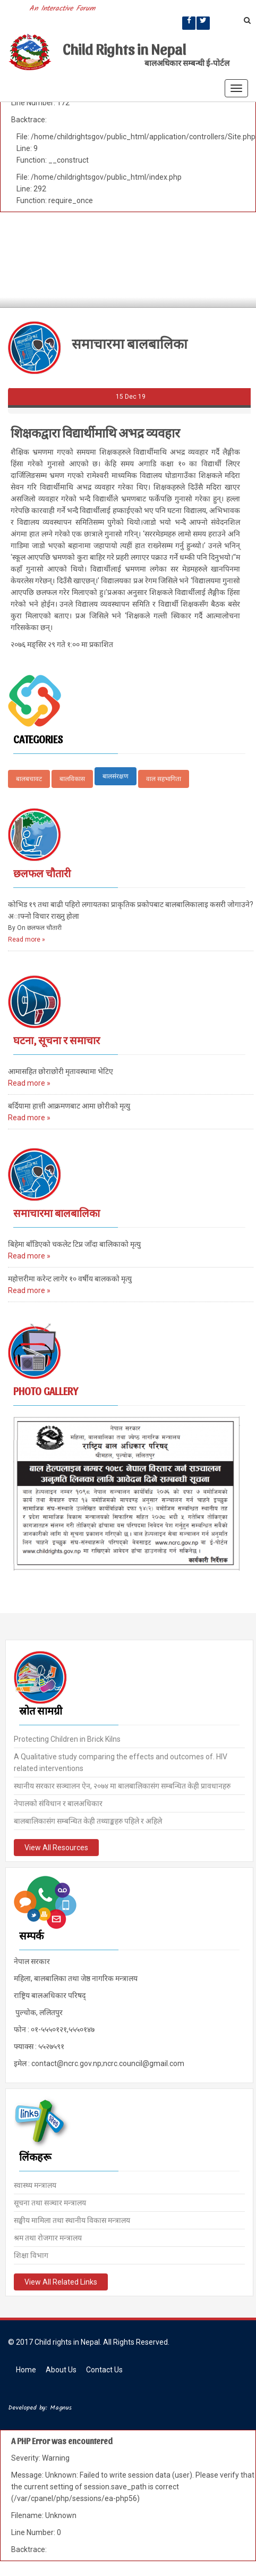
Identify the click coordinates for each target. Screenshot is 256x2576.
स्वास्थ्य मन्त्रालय (35, 2184)
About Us (61, 2369)
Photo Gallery (45, 1391)
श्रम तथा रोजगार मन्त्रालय (48, 2237)
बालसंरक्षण (116, 776)
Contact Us (104, 2369)
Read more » (26, 939)
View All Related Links (60, 2281)
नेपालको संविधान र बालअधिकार (58, 1802)
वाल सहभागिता (163, 779)
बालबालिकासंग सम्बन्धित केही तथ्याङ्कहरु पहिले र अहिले (88, 1820)
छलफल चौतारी (42, 873)
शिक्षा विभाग (31, 2254)
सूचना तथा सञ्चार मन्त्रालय (50, 2201)
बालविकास (72, 779)
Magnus (61, 2408)
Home (26, 2369)
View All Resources (56, 1846)
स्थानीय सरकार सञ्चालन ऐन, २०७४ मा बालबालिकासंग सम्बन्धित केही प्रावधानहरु (122, 1785)
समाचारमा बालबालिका (56, 1212)
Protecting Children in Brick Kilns (67, 1738)
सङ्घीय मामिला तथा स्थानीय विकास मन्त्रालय (72, 2219)
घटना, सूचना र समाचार (56, 1040)
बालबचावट (29, 779)
